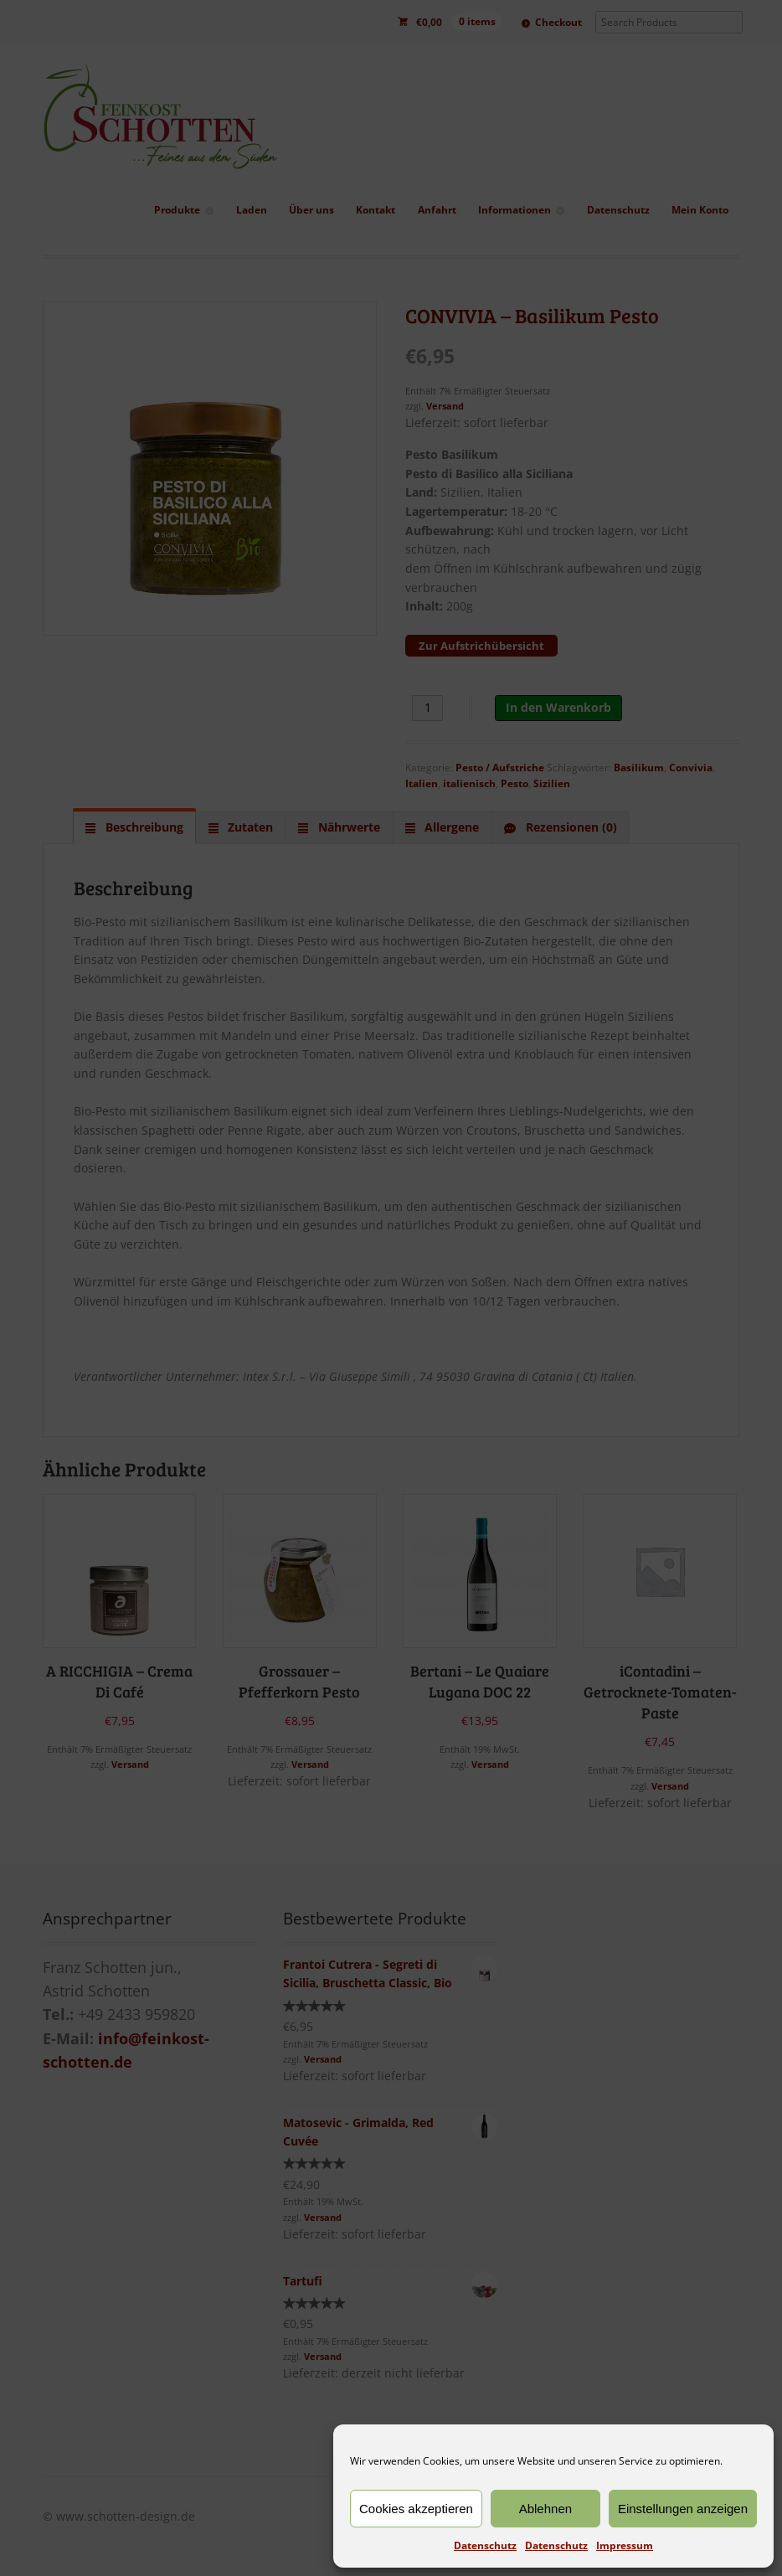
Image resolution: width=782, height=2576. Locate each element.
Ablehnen (545, 2508)
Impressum (624, 2545)
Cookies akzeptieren (416, 2508)
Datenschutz (485, 2545)
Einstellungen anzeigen (683, 2508)
